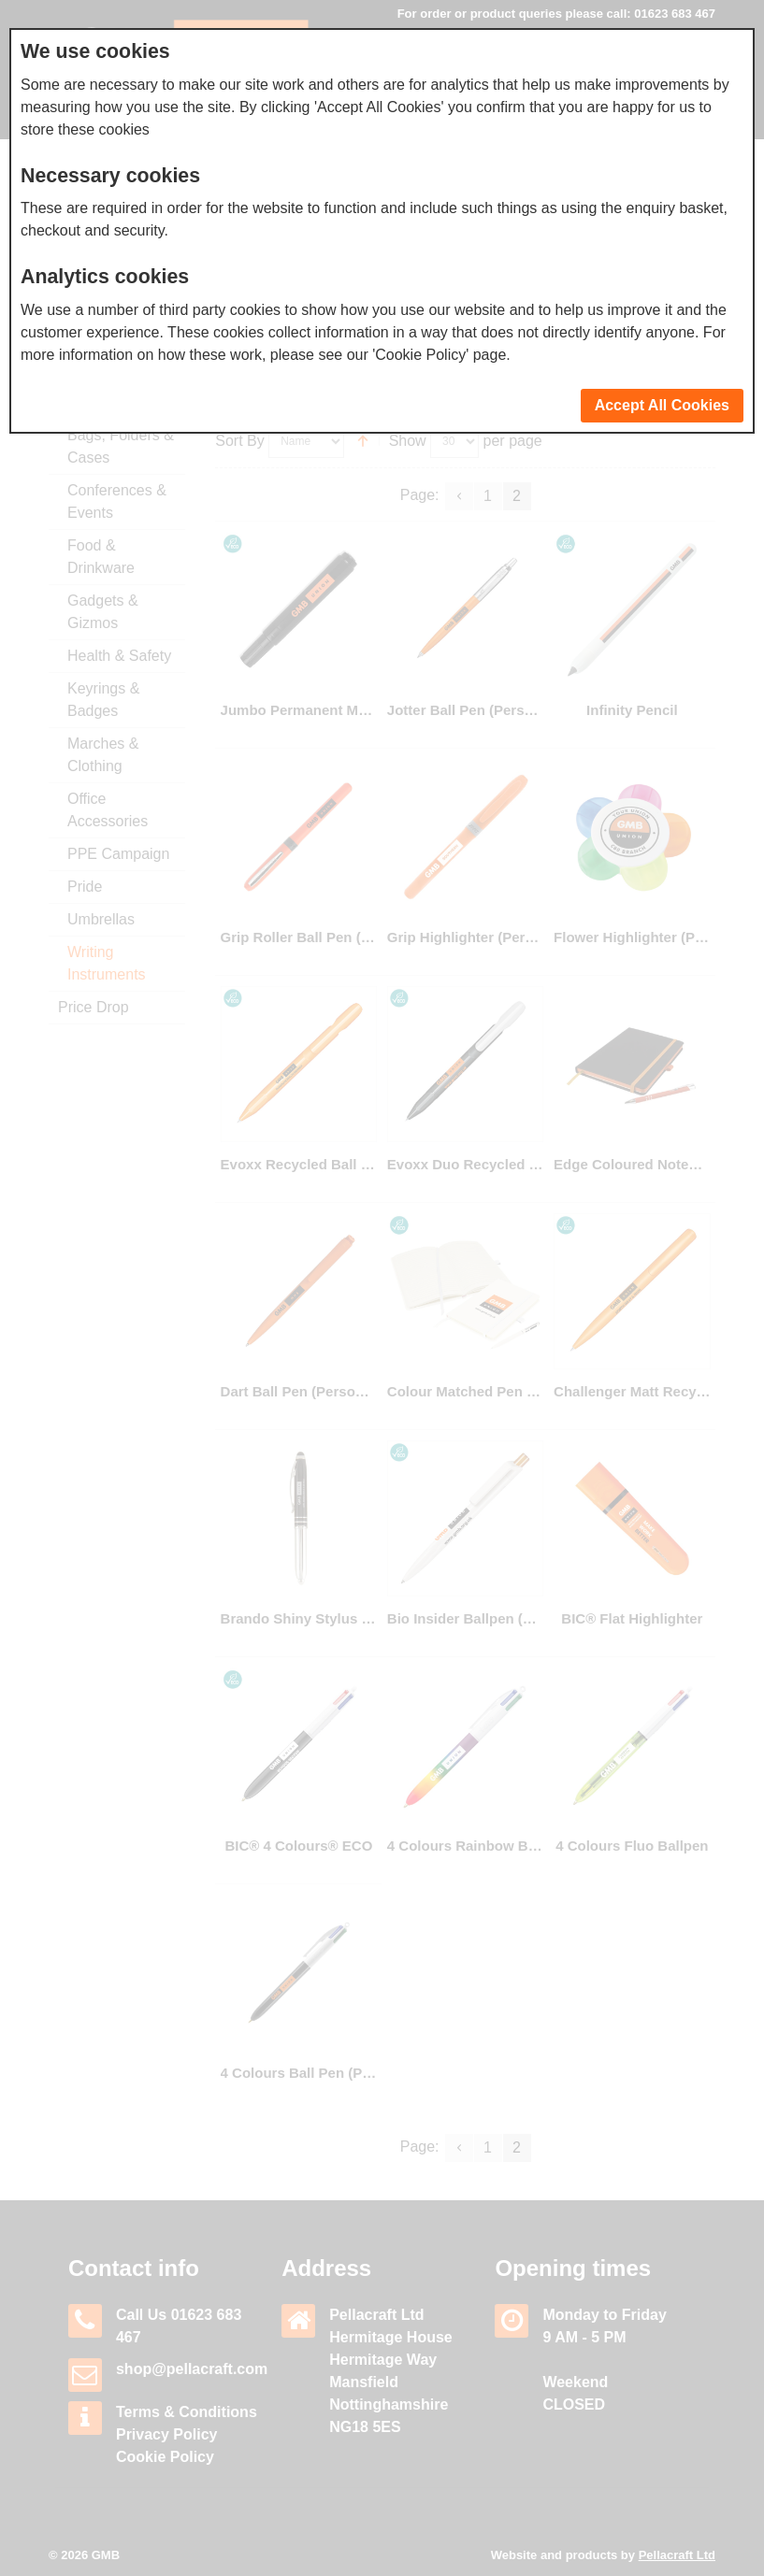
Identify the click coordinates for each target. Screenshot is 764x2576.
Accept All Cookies (662, 405)
